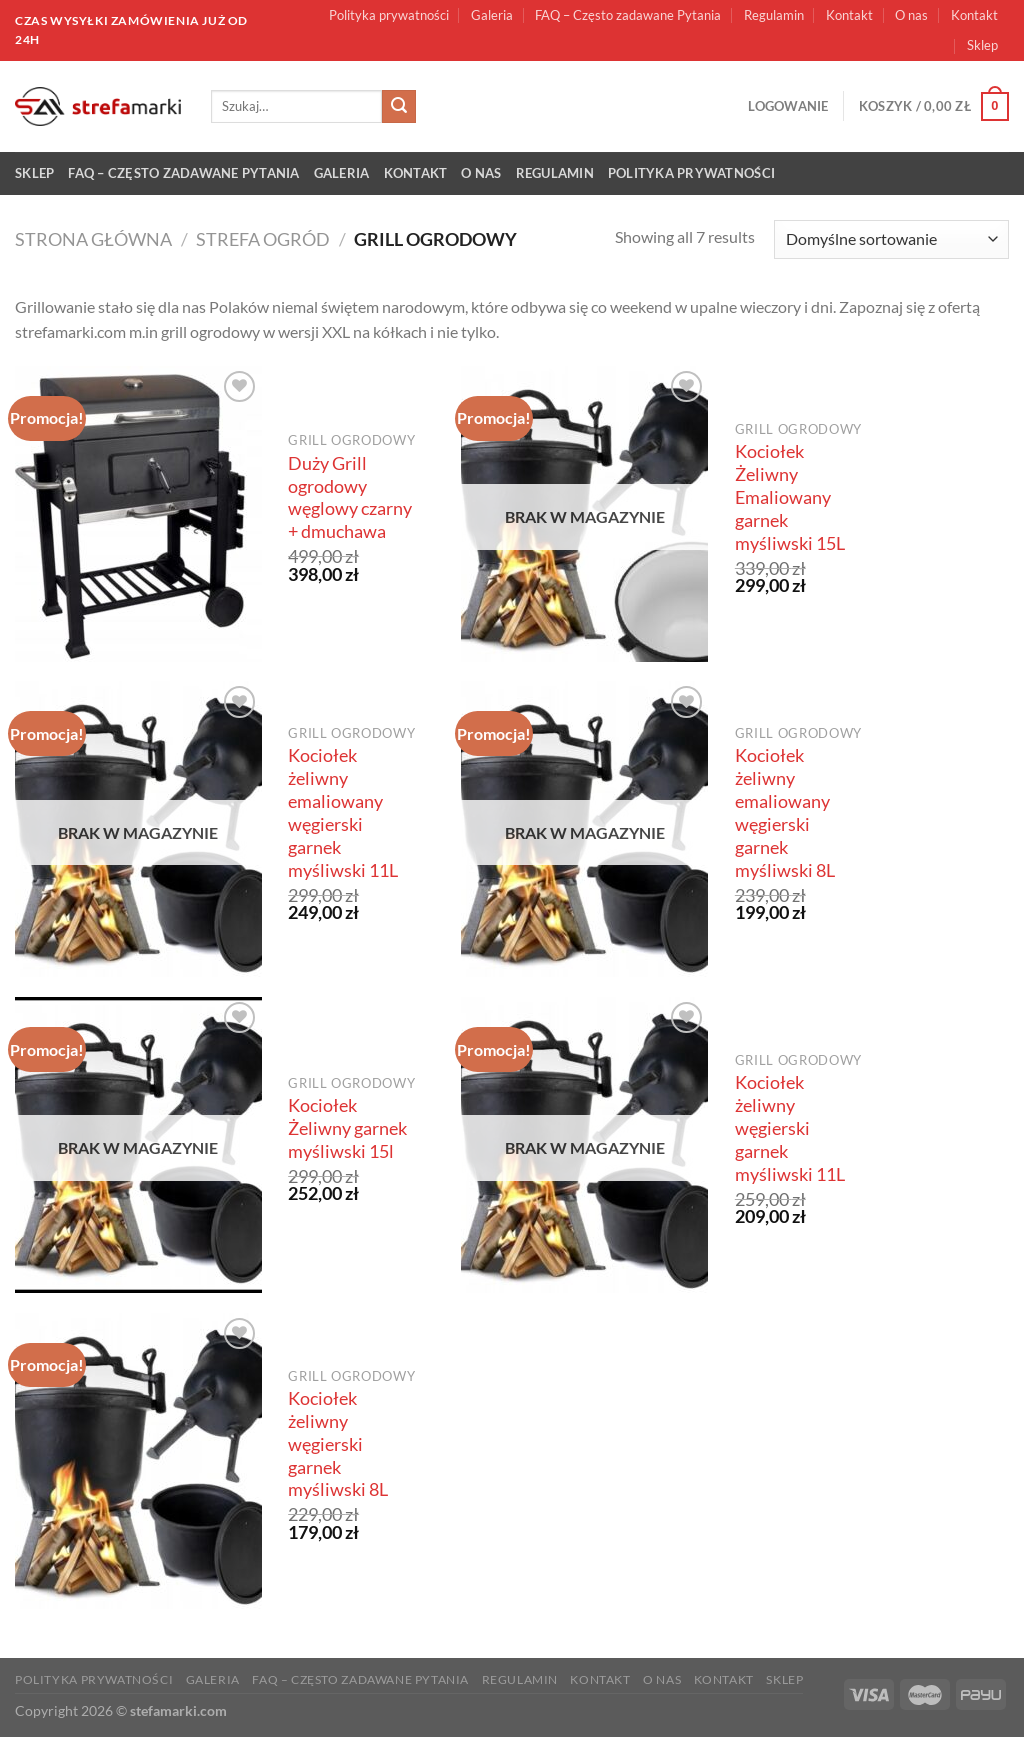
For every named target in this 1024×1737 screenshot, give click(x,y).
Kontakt (849, 15)
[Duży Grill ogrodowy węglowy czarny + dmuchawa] (138, 514)
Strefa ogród (263, 239)
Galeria (492, 15)
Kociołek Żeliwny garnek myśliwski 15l (347, 1128)
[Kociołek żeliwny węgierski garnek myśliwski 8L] (138, 1461)
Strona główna (93, 239)
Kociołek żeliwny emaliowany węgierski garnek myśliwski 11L (343, 812)
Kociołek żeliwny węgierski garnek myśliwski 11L (790, 1128)
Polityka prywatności (389, 15)
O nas (911, 15)
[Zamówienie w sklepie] (891, 239)
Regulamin (774, 15)
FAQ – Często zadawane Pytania (628, 15)
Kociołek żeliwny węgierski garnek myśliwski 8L (338, 1444)
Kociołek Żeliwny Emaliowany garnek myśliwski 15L (790, 497)
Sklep (982, 45)
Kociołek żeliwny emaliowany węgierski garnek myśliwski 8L (785, 812)
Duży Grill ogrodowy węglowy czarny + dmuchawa (350, 498)
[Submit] (399, 107)
